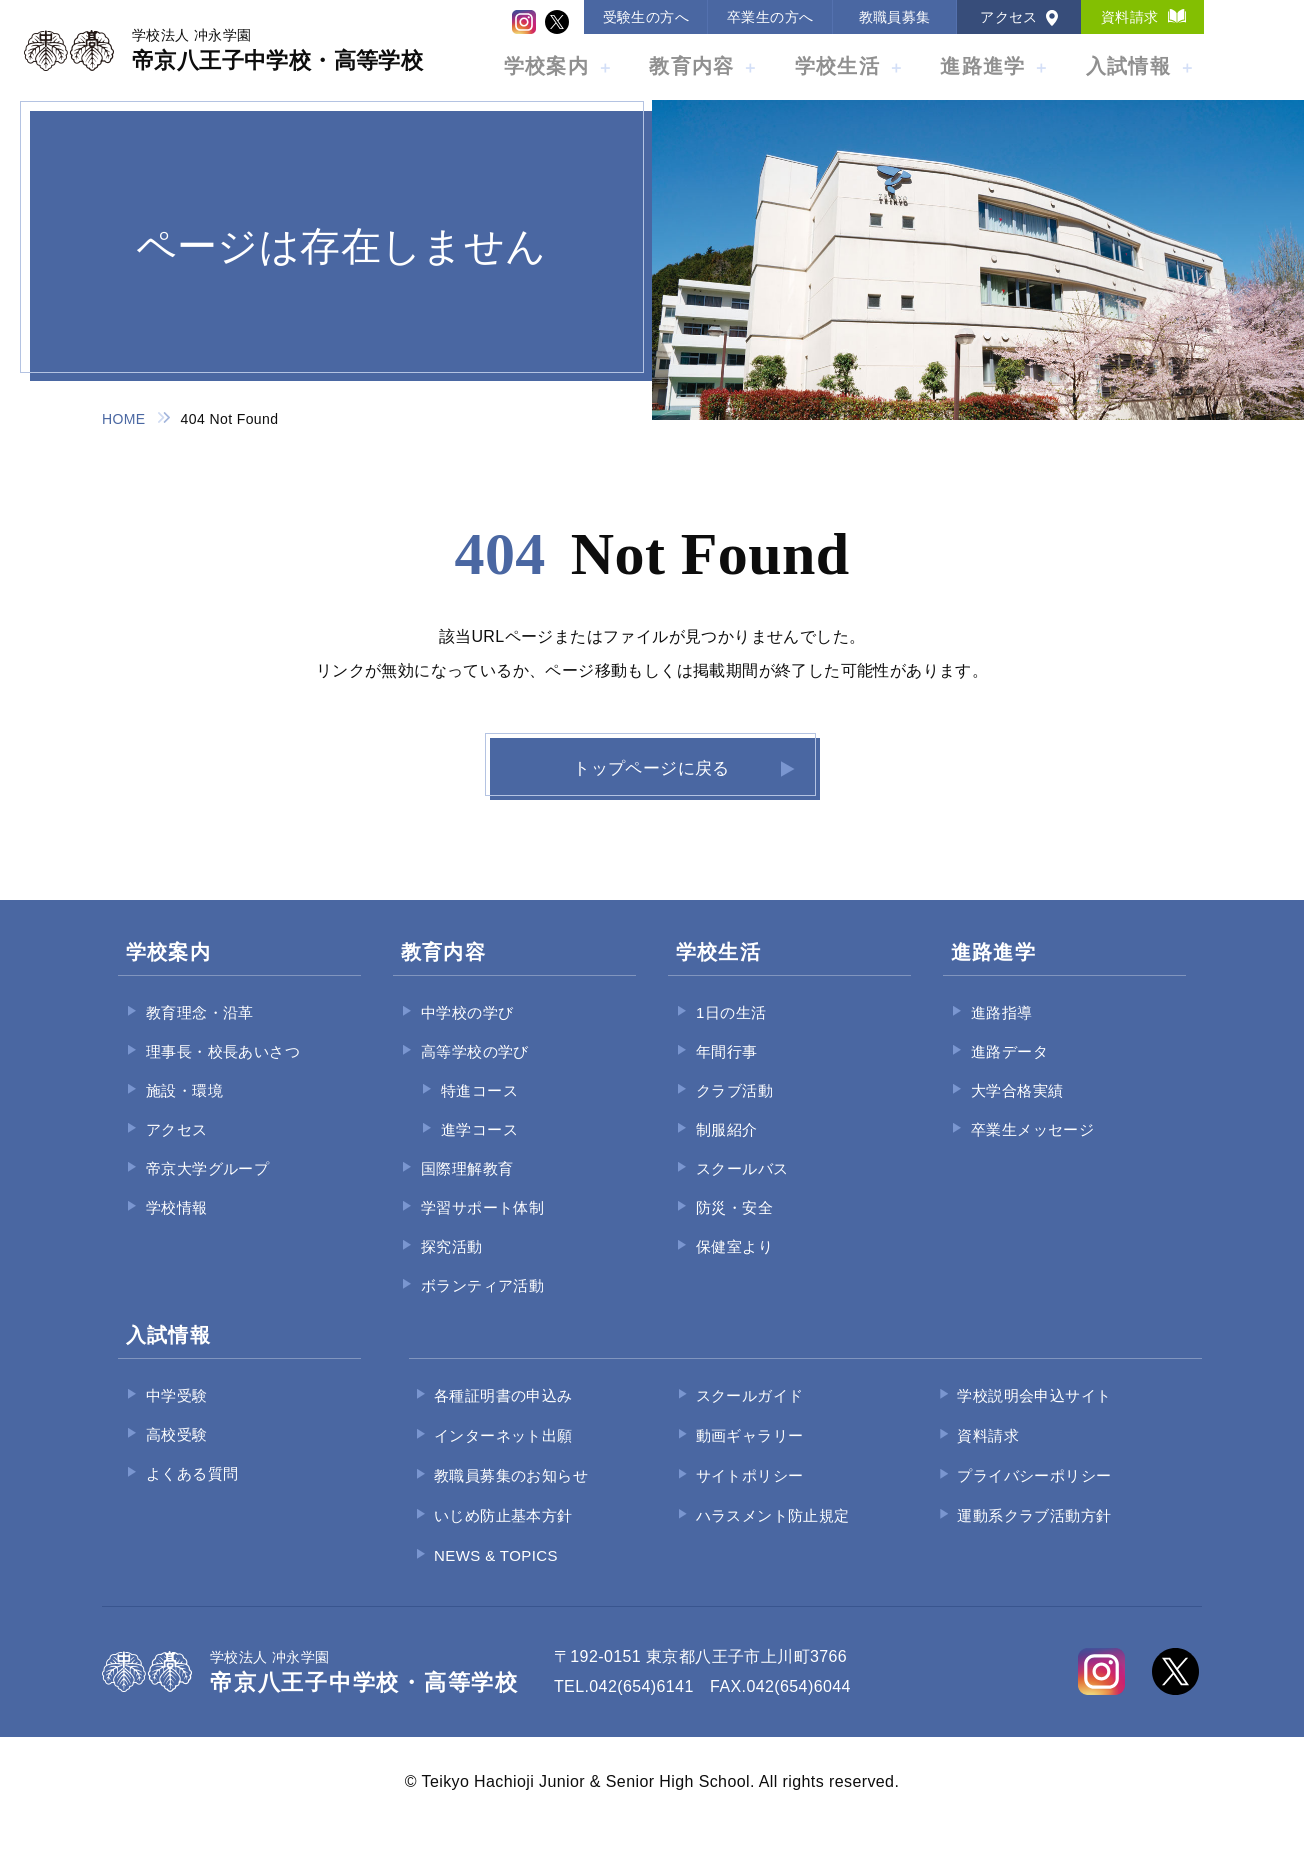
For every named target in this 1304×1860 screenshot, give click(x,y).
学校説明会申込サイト (1034, 1413)
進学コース (479, 1147)
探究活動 (452, 1264)
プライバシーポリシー (1034, 1493)
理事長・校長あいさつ (223, 1069)
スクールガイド (750, 1413)
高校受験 (177, 1452)
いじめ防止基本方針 (503, 1533)
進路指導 (1002, 1030)
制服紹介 (727, 1147)
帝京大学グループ (207, 1186)
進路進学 (982, 66)
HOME (124, 419)
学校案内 (546, 66)
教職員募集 (895, 17)
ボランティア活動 (482, 1303)
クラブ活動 (734, 1108)
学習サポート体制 (482, 1225)
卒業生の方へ (770, 17)
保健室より (734, 1264)
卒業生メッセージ (1032, 1147)
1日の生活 (731, 1030)
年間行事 (727, 1069)
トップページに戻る (650, 778)
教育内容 (691, 66)
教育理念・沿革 (200, 1030)
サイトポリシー (750, 1493)
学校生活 (837, 66)
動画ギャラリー (750, 1453)
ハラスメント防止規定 (773, 1533)
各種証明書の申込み (503, 1413)
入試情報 (1128, 66)
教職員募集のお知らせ (511, 1493)
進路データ (1009, 1069)
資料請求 (1130, 17)
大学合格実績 (1017, 1108)
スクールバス (742, 1186)
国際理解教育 (467, 1186)
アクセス (1009, 17)
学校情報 (177, 1225)
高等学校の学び (475, 1069)
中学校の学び (467, 1030)
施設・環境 (184, 1108)
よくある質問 (192, 1491)
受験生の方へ (646, 17)
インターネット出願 (503, 1453)
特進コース (479, 1108)
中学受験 (177, 1413)
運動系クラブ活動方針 (1034, 1533)
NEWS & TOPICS (496, 1573)
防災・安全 (734, 1225)
